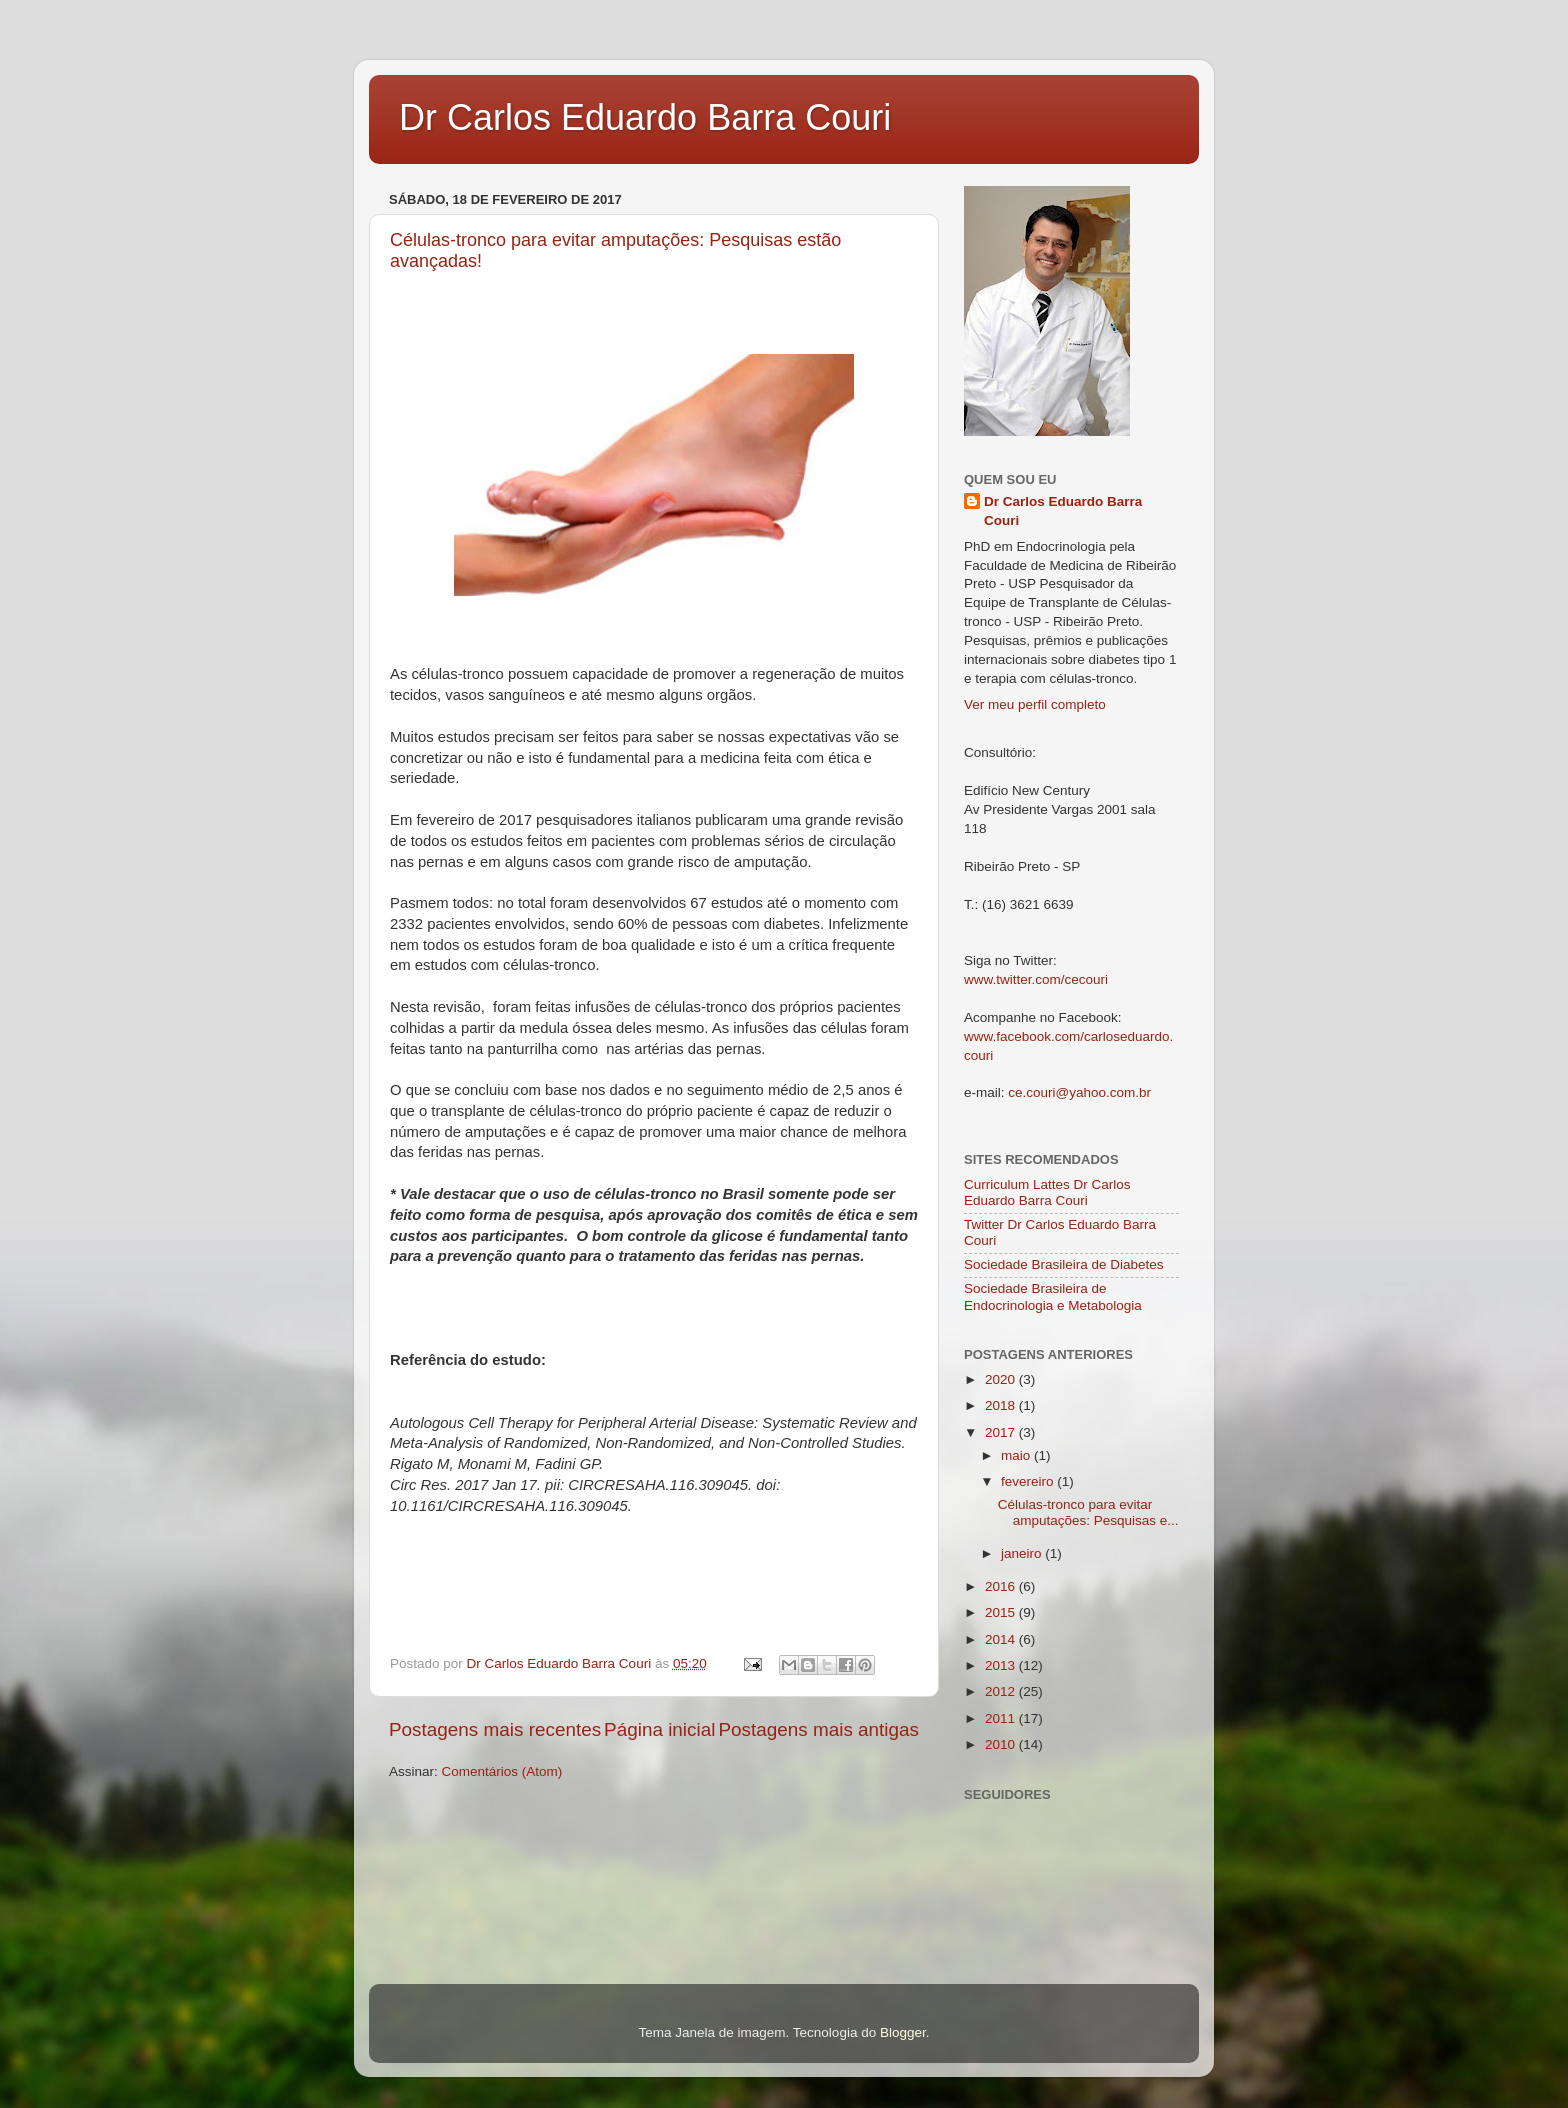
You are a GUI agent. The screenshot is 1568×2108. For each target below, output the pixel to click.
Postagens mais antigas (818, 1729)
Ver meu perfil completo (1035, 704)
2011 (1002, 1718)
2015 (1002, 1612)
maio (1017, 1455)
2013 (1002, 1665)
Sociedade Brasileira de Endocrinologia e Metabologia (1053, 1296)
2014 (1002, 1639)
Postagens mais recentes (495, 1729)
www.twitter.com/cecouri (1036, 979)
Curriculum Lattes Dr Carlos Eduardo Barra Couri (1047, 1192)
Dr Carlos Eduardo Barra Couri (645, 117)
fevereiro (1029, 1481)
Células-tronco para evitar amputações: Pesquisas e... (1088, 1512)
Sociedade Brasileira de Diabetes (1064, 1264)
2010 (1002, 1744)
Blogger (903, 2032)
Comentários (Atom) (502, 1771)
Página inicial (659, 1729)
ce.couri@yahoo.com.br (1079, 1092)
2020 (1002, 1379)
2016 (1002, 1586)
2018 (1002, 1405)
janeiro (1023, 1553)
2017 (1002, 1432)
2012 (1002, 1691)
